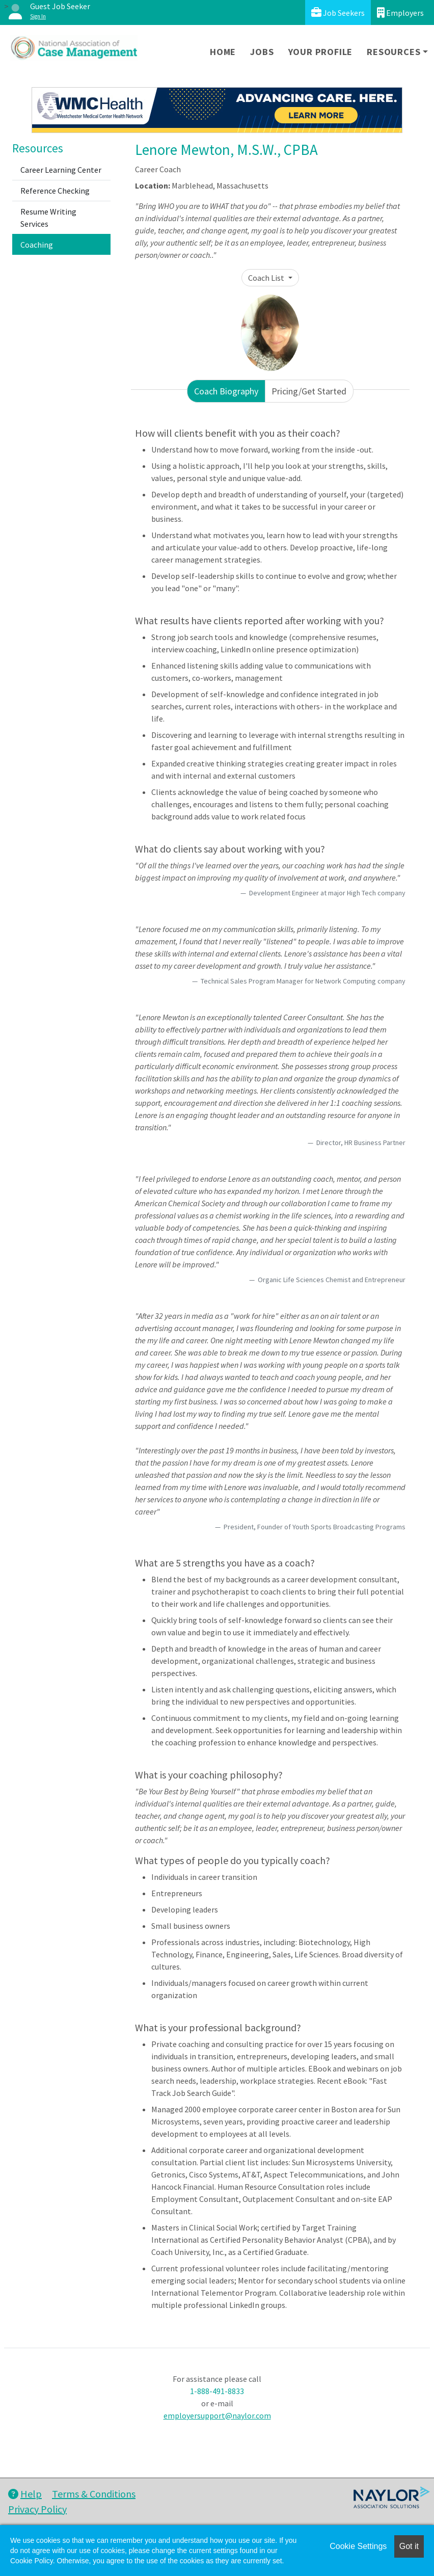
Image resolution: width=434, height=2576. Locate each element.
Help (25, 2493)
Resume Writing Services (48, 217)
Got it (409, 2546)
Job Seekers (338, 12)
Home (223, 52)
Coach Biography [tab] (226, 391)
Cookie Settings (358, 2546)
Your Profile (320, 52)
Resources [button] (393, 52)
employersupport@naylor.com (217, 2415)
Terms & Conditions (93, 2493)
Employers (400, 12)
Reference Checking (55, 190)
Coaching (36, 245)
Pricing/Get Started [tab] (309, 391)
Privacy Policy (37, 2509)
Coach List (267, 278)
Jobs (262, 52)
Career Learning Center (60, 170)
